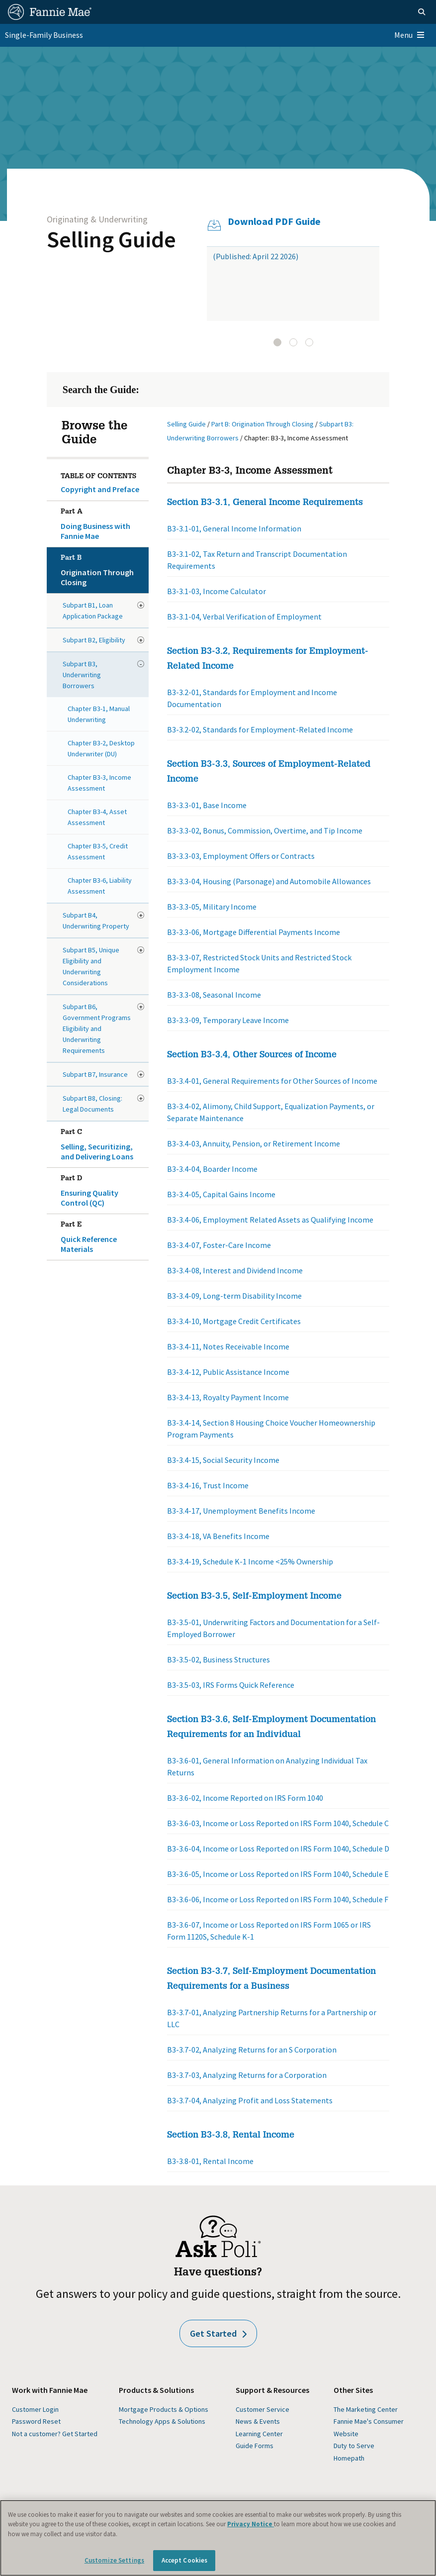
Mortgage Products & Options (163, 2409)
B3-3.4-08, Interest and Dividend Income (235, 1270)
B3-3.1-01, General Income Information (234, 528)
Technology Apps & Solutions (162, 2421)
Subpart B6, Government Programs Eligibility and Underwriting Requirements (97, 1028)
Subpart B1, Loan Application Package (93, 610)
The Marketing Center (366, 2409)
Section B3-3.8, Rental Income (230, 2135)
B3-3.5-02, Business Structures (218, 1659)
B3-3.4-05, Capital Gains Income (221, 1194)
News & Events (258, 2421)
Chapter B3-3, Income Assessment (99, 783)
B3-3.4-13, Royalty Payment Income (228, 1397)
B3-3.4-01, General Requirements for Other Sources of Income (272, 1081)
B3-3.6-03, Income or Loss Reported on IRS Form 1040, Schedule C (278, 1823)
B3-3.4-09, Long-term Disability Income (234, 1296)
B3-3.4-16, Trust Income (208, 1485)
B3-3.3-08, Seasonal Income (214, 995)
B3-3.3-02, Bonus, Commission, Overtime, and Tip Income (264, 830)
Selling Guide (111, 239)
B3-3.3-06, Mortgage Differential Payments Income (253, 932)
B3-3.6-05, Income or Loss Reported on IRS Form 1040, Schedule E (278, 1874)
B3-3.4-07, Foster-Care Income (219, 1245)
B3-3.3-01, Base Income (207, 805)
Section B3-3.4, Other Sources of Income (252, 1055)
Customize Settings (114, 2560)
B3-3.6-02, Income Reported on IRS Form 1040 (245, 1798)
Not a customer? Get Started (54, 2433)
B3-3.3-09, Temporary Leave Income (228, 1020)
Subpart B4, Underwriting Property (96, 920)
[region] (218, 2538)
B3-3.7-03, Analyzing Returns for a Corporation (247, 2075)
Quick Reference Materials (103, 1235)
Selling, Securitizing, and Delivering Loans (103, 1142)
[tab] (277, 342)
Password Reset (36, 2421)
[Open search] (421, 12)
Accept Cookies (185, 2560)
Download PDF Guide (274, 221)
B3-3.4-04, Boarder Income (212, 1169)
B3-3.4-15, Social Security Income (223, 1460)
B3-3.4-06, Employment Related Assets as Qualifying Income (270, 1220)
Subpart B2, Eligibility (94, 639)
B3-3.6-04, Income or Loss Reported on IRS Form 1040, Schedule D (278, 1849)
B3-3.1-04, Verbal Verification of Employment (244, 616)
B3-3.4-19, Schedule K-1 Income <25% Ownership (250, 1561)
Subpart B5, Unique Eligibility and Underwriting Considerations (91, 966)
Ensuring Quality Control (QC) (103, 1189)
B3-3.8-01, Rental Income (210, 2161)
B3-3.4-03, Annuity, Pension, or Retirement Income (253, 1143)
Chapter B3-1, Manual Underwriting (99, 714)
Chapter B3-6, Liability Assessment (100, 886)
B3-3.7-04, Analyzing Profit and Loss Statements (250, 2100)
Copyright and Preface (100, 489)
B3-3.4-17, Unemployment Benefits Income (241, 1511)
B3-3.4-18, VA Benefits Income (218, 1536)
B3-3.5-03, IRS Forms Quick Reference (230, 1685)
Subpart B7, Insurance (95, 1074)
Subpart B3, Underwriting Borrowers (82, 674)
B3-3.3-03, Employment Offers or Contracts (241, 856)
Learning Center (259, 2433)
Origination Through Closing (103, 568)
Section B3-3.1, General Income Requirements (265, 503)
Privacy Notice (250, 2524)
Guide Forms (254, 2445)
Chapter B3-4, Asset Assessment (97, 817)
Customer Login (35, 2409)
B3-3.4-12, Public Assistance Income (228, 1372)
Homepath (349, 2458)
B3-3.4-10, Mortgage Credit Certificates (234, 1321)
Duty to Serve (354, 2445)
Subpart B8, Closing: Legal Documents (92, 1104)
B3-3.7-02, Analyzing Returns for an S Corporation (252, 2050)
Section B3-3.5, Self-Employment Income (254, 1596)
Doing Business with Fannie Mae (103, 522)
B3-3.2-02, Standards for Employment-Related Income (260, 729)
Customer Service (262, 2409)
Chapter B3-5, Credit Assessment (98, 851)
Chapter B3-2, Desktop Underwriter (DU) (101, 748)
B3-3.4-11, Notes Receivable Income (228, 1346)
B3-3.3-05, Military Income (212, 907)
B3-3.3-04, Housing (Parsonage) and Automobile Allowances (269, 881)
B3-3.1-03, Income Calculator (216, 591)
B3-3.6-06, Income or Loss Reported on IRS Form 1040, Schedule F (277, 1899)
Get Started (218, 2333)
